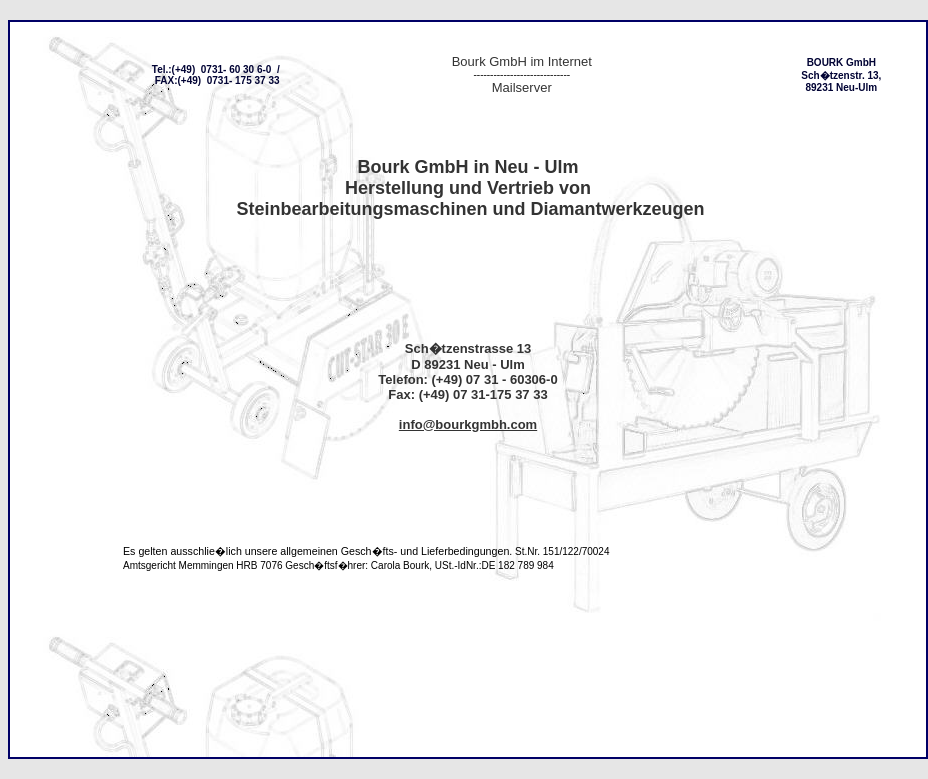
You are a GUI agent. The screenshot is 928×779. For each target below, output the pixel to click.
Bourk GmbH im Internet (522, 61)
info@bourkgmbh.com (468, 424)
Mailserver (522, 87)
